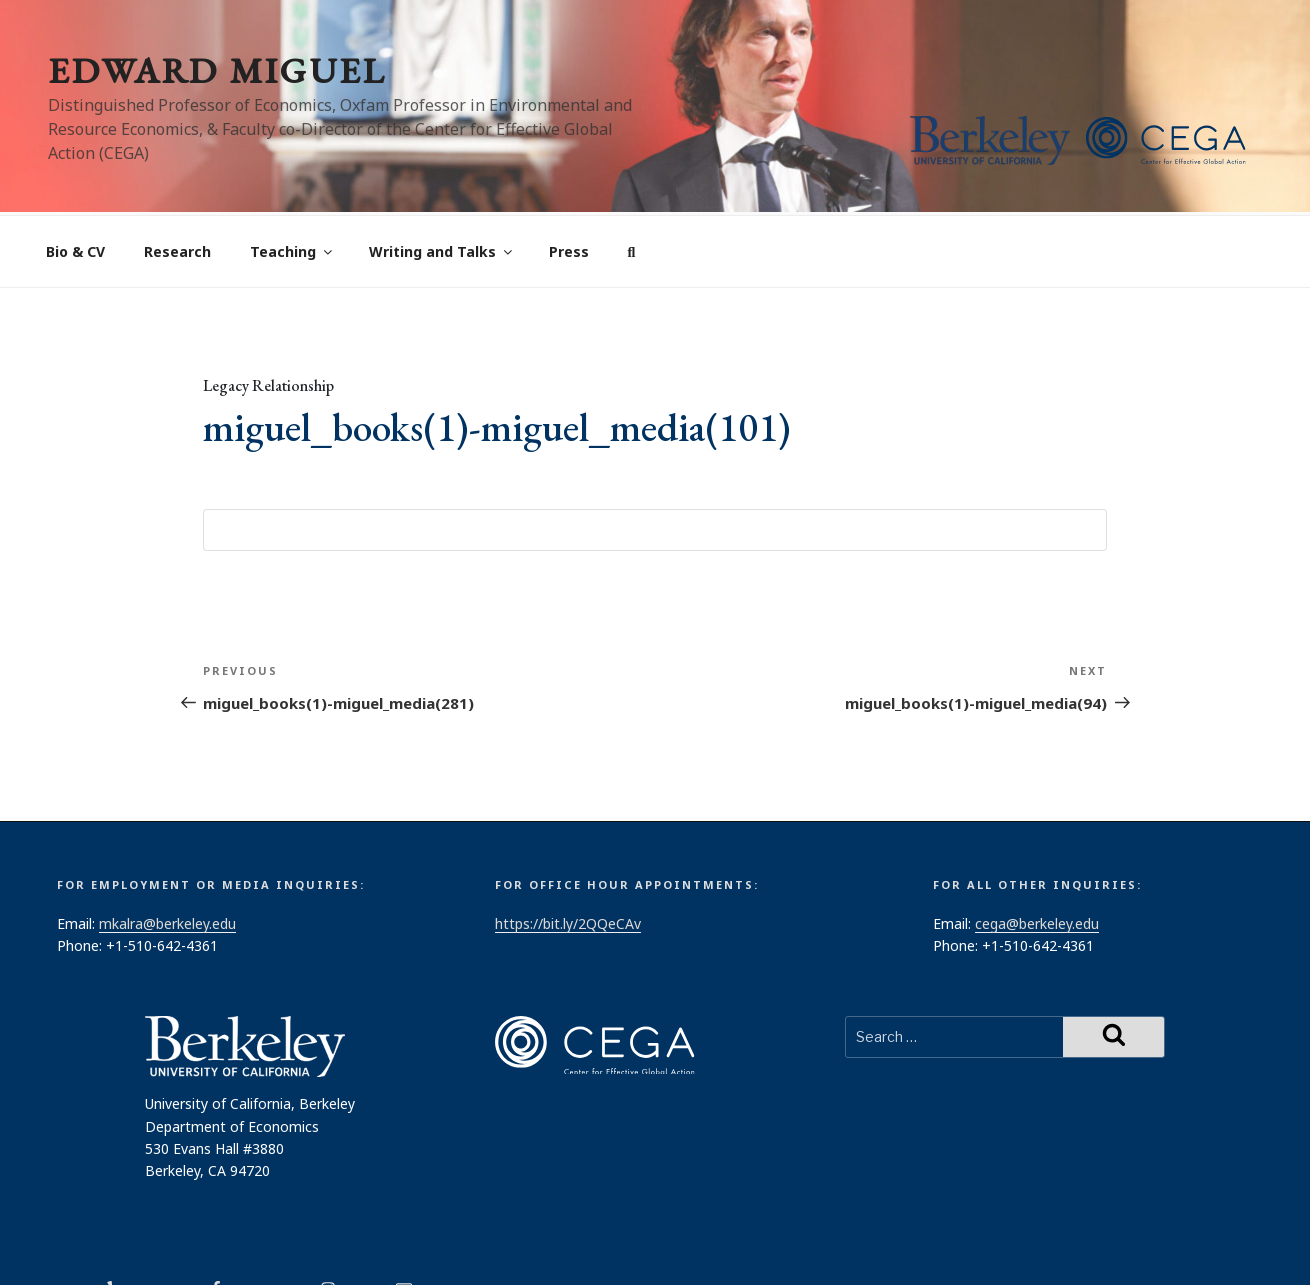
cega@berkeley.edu (1037, 848)
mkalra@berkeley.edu (167, 848)
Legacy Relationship (268, 310)
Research (177, 176)
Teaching (292, 176)
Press (569, 176)
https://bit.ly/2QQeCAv (568, 848)
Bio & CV (75, 176)
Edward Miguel (217, 70)
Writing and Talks (442, 176)
